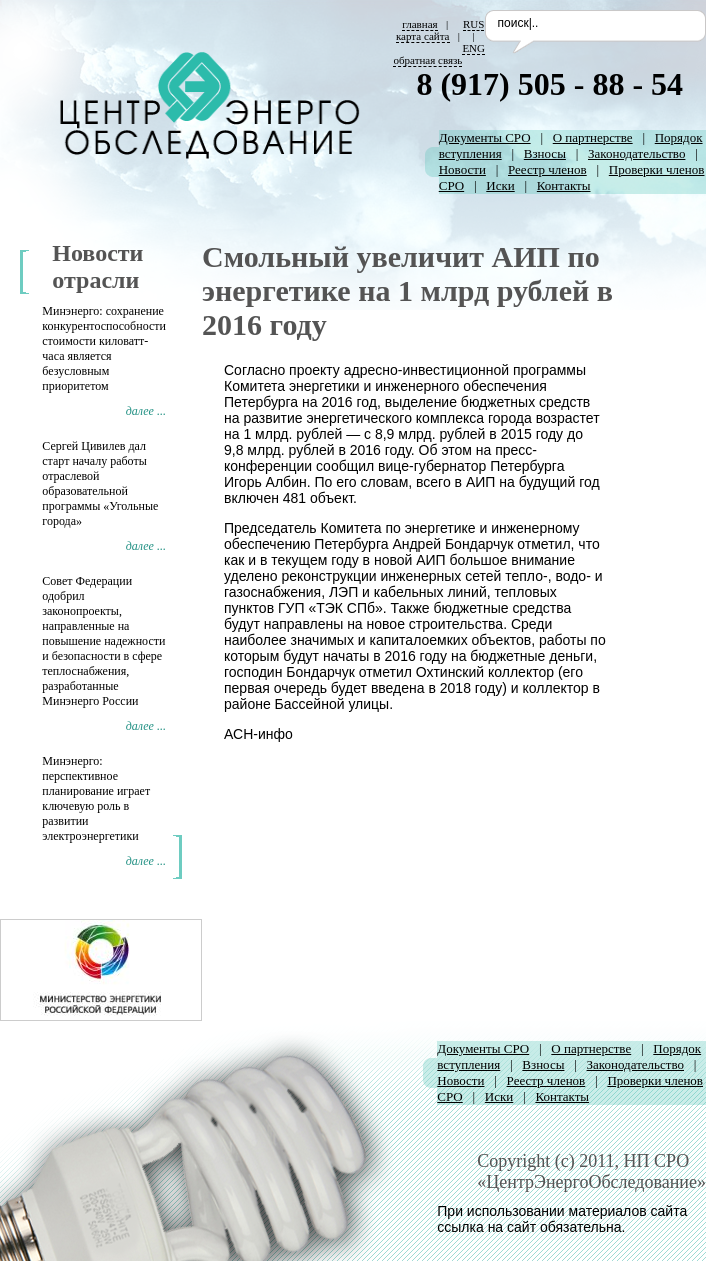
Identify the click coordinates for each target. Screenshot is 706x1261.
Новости (462, 169)
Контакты (564, 185)
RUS (473, 24)
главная (419, 24)
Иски (500, 185)
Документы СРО (485, 137)
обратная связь (427, 60)
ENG (473, 48)
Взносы (545, 153)
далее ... (146, 411)
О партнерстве (593, 137)
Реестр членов (547, 169)
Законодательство (636, 153)
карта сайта (423, 36)
